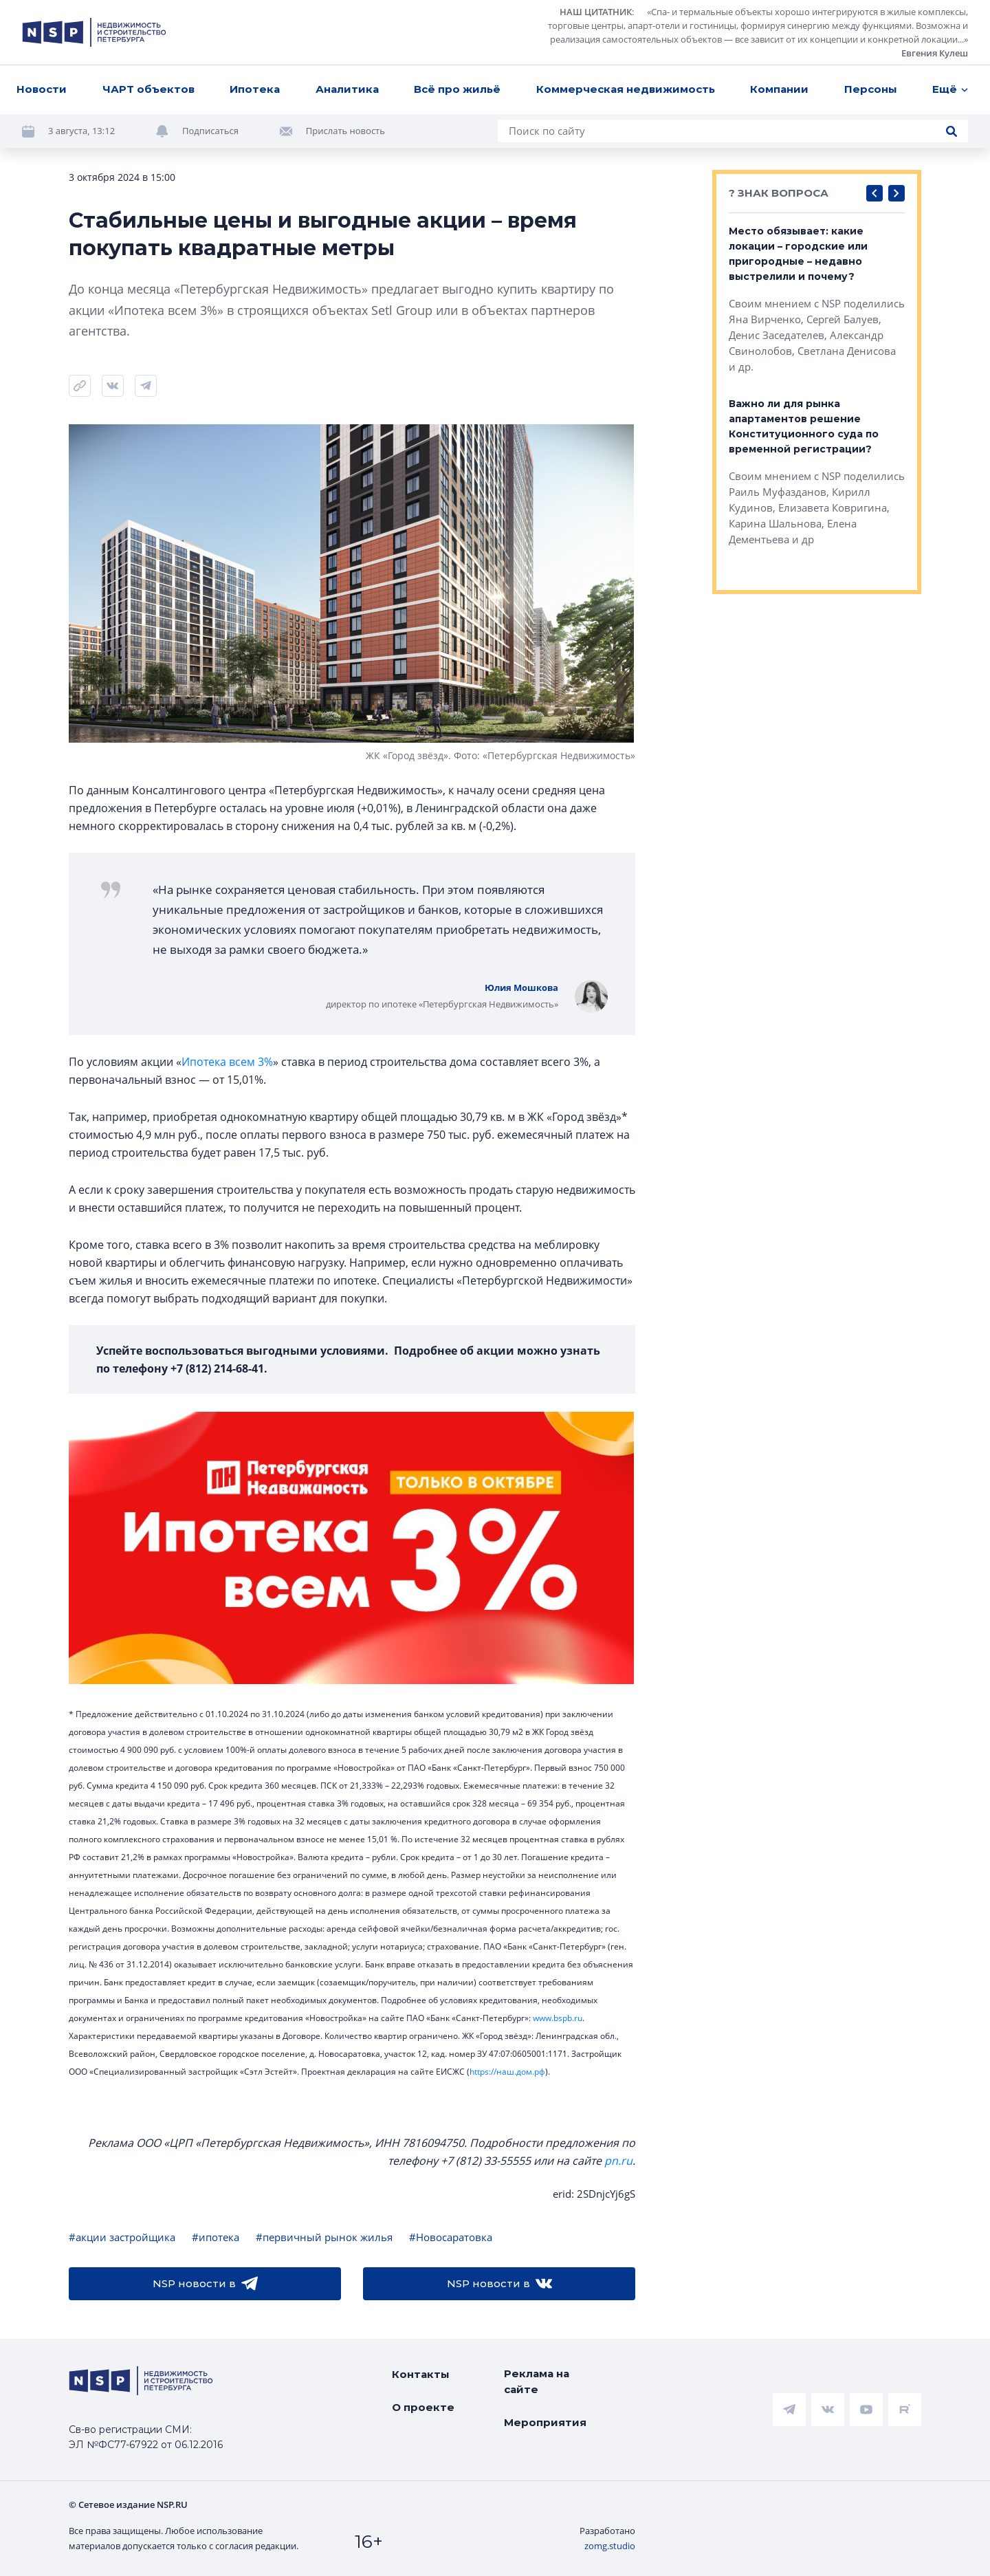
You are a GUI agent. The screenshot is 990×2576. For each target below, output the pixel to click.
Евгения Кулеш (934, 53)
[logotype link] (94, 32)
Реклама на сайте (536, 2381)
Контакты (421, 2374)
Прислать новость (345, 130)
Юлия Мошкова (521, 987)
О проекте (423, 2407)
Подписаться (210, 130)
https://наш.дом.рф (507, 2071)
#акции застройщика (122, 2237)
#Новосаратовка (450, 2237)
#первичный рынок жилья (324, 2237)
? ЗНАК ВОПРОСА (778, 192)
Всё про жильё (457, 89)
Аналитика (347, 89)
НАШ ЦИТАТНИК (596, 12)
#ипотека (215, 2237)
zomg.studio (609, 2546)
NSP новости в (205, 2283)
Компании (779, 89)
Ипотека (255, 89)
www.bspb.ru (557, 2018)
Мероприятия (545, 2422)
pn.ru (618, 2160)
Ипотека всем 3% (227, 1061)
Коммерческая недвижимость (625, 89)
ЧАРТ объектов (148, 89)
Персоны (870, 89)
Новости (41, 89)
